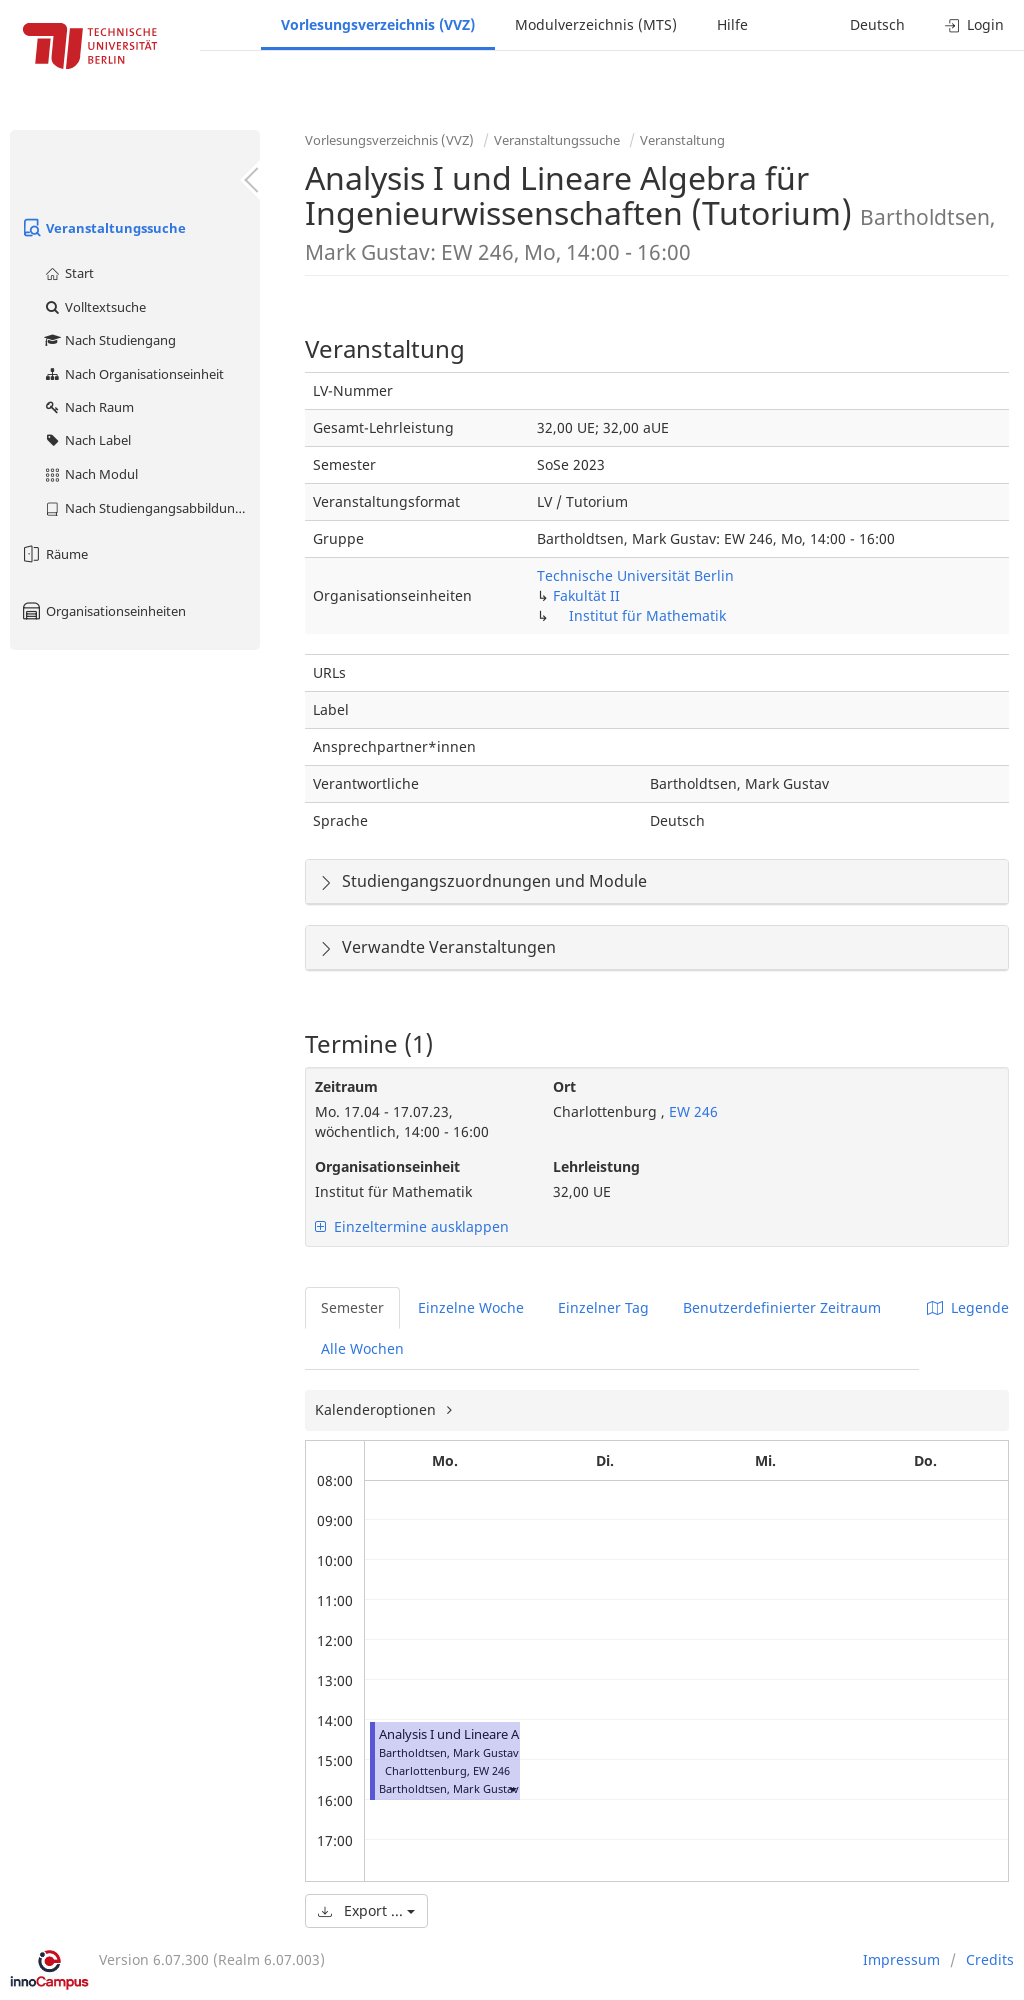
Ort (564, 1086)
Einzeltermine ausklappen (412, 1226)
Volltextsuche (94, 307)
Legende (968, 1307)
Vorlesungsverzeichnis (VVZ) (378, 24)
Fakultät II (586, 595)
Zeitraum (346, 1086)
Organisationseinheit (387, 1166)
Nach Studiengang (109, 340)
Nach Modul (90, 474)
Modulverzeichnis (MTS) (596, 24)
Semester (352, 1307)
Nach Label (87, 440)
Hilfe (732, 24)
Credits (990, 1959)
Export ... (366, 1910)
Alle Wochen (362, 1348)
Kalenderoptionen (377, 1409)
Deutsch (877, 24)
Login (974, 24)
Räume (54, 554)
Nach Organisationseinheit (133, 374)
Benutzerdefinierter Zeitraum (782, 1307)
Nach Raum (88, 407)
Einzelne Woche (471, 1307)
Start (68, 273)
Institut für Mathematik (647, 615)
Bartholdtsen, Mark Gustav (449, 1788)
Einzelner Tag (603, 1307)
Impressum (901, 1959)
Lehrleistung (596, 1166)
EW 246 (691, 1111)
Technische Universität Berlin (635, 575)
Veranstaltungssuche (103, 228)
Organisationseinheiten (103, 611)
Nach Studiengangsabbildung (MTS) (151, 508)
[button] (512, 1788)
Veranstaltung (682, 140)
